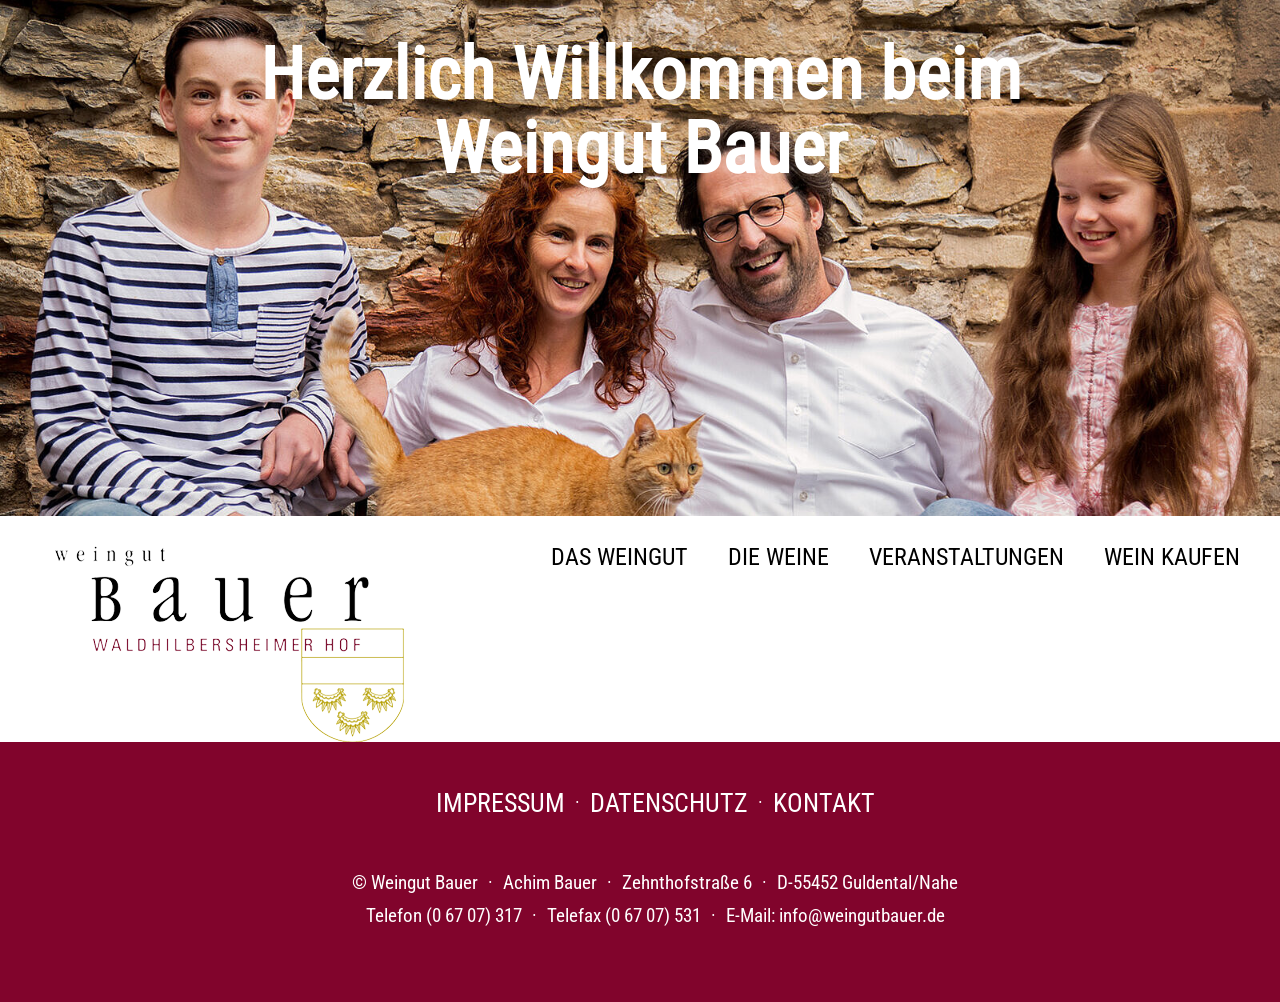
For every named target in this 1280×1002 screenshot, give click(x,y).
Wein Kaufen (1172, 557)
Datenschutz (669, 803)
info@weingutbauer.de (862, 915)
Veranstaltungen (966, 557)
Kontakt (824, 803)
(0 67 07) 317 (474, 915)
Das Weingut (619, 557)
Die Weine (778, 557)
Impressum (500, 803)
